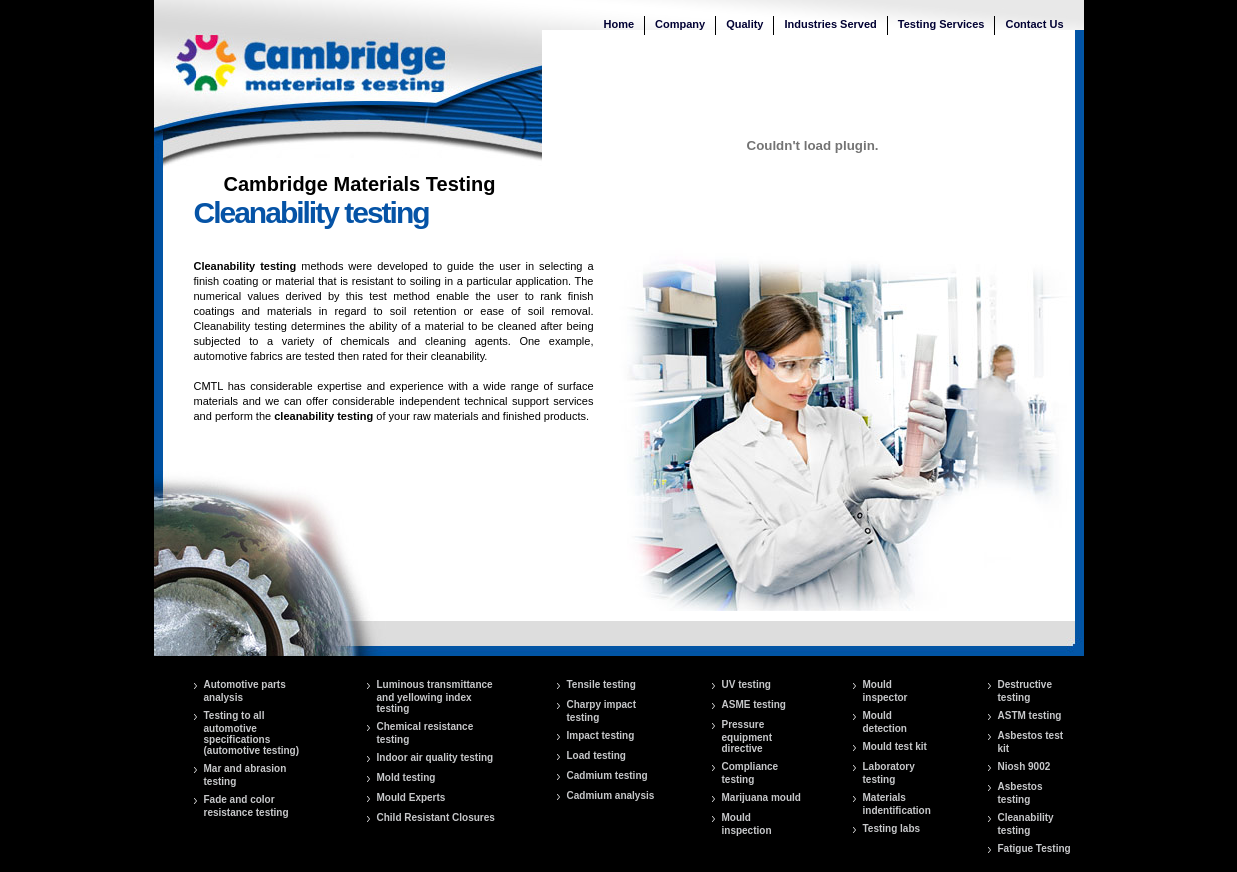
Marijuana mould (761, 797)
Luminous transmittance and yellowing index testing (435, 696)
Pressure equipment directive (747, 736)
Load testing (596, 755)
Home (619, 24)
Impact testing (601, 735)
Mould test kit (895, 746)
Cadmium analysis (611, 795)
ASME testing (754, 704)
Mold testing (406, 777)
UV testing (746, 684)
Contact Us (1034, 24)
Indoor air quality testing (435, 757)
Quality (744, 24)
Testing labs (892, 828)
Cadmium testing (607, 775)
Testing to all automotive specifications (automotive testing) (252, 733)
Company (680, 24)
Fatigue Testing (1034, 848)
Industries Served (830, 24)
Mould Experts (411, 797)
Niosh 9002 (1024, 766)
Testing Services (941, 24)
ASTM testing (1030, 715)
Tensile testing (601, 684)
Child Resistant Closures (436, 817)
